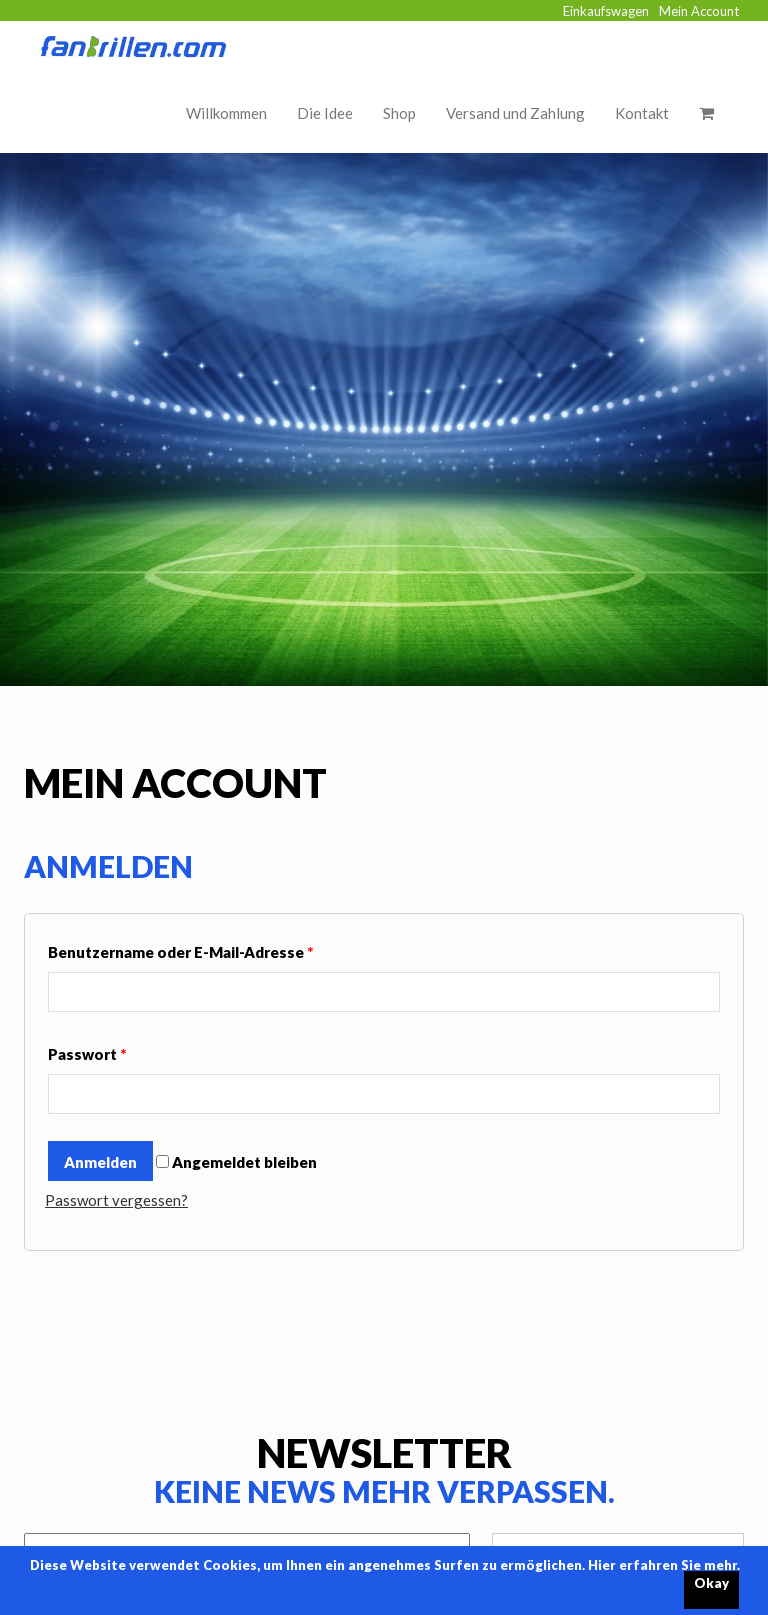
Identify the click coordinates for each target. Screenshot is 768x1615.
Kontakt (642, 113)
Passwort (87, 1054)
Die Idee (325, 113)
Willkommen (226, 113)
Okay (711, 1583)
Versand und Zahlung (515, 113)
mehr (720, 1565)
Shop (399, 113)
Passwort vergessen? (116, 1200)
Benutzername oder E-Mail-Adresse (180, 952)
